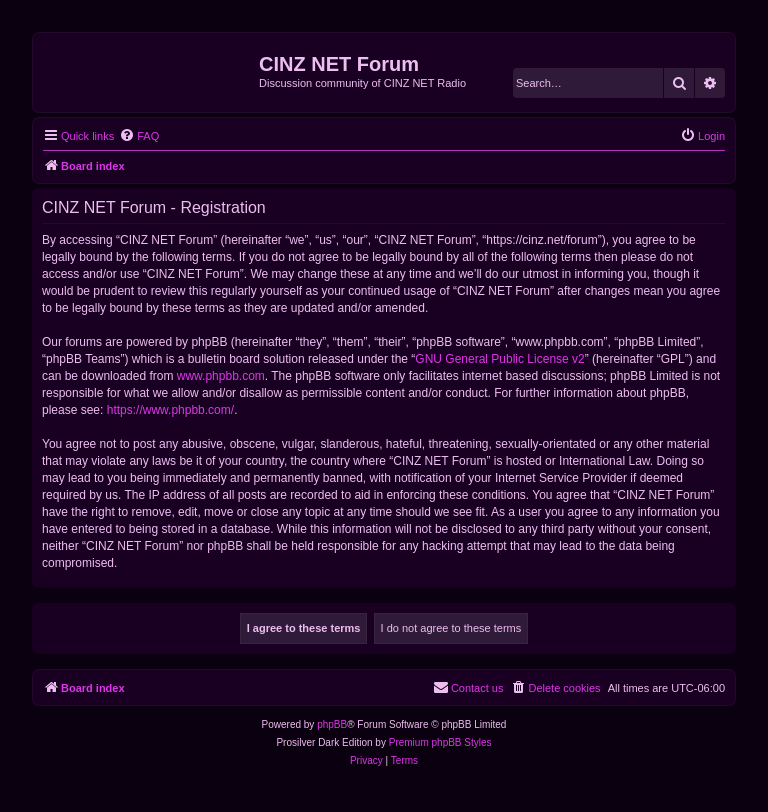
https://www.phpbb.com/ (170, 410)
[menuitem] (139, 136)
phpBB (332, 724)
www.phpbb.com (221, 376)
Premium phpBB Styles (440, 742)
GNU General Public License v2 (499, 359)
